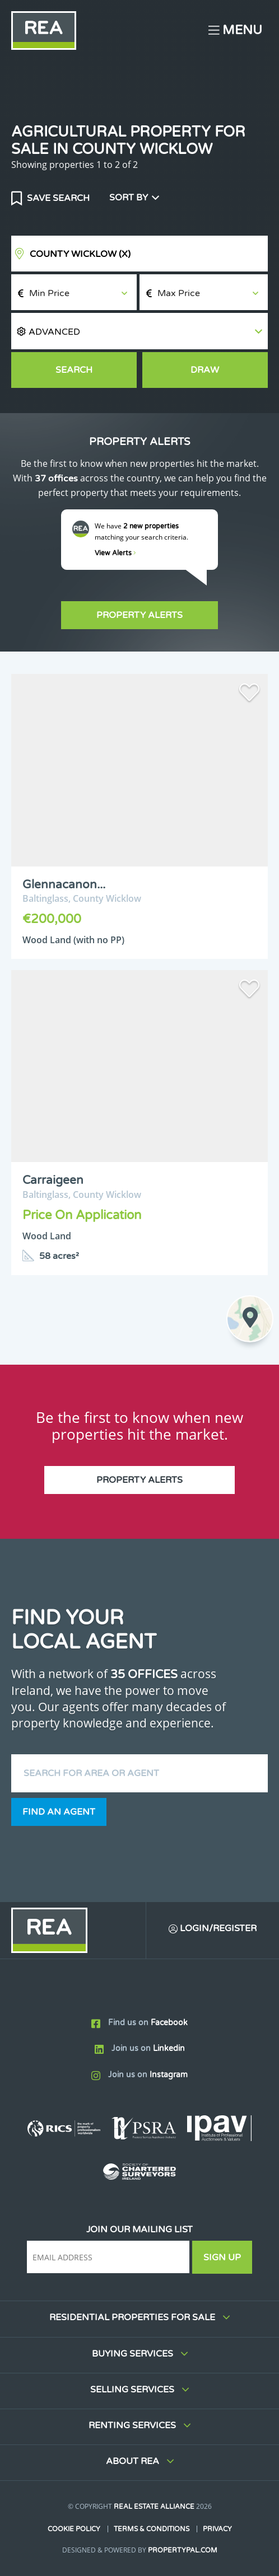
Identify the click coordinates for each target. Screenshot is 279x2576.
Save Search (57, 198)
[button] (139, 331)
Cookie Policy (74, 2529)
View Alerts (115, 553)
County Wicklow (80, 254)
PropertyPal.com (182, 2550)
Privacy (217, 2529)
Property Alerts (139, 615)
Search (73, 370)
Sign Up (222, 2257)
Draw (204, 370)
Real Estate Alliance (154, 2507)
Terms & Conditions (151, 2529)
